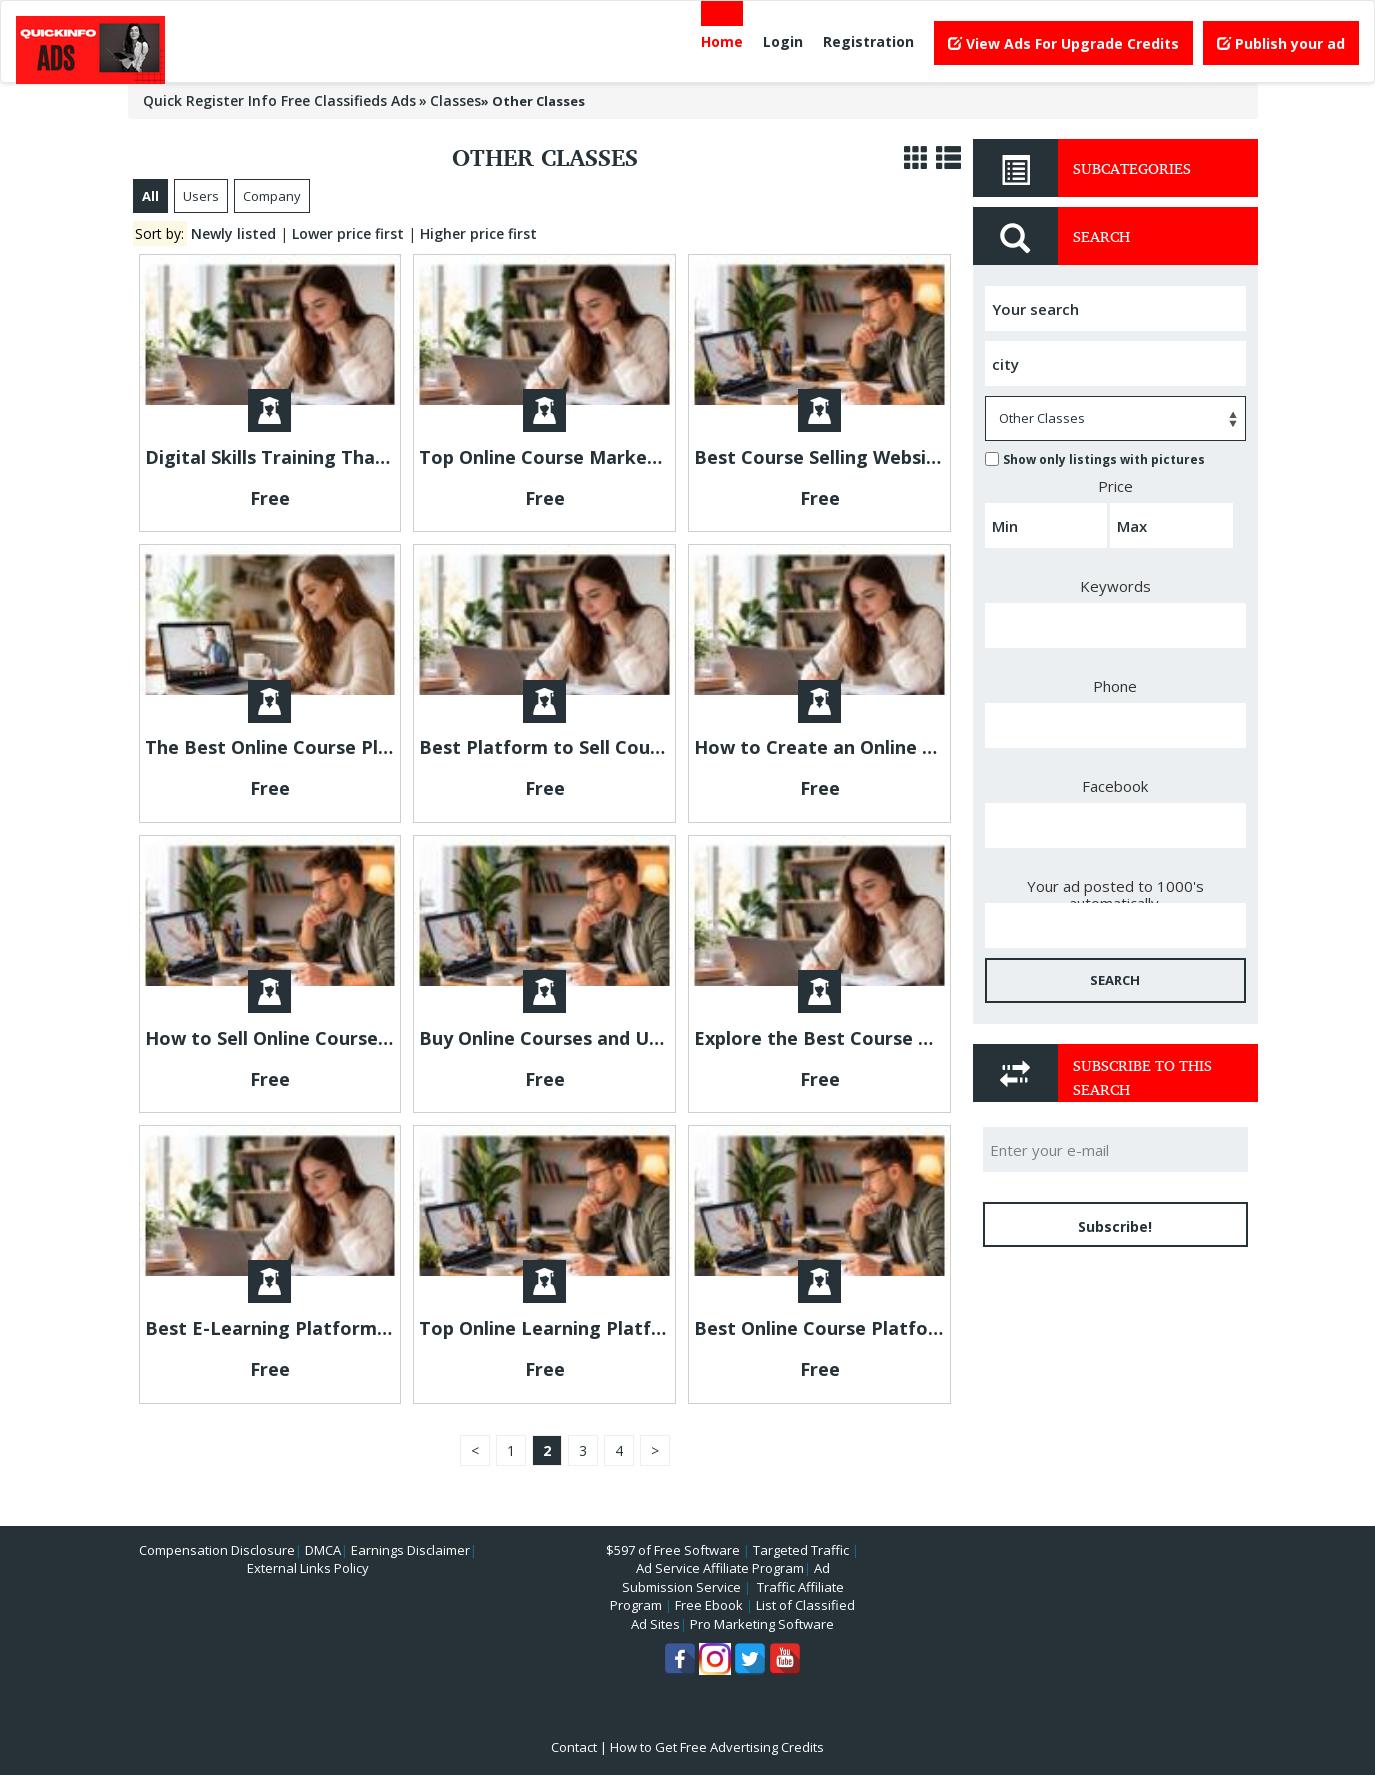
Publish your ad (1281, 43)
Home (722, 41)
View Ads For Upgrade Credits (1063, 43)
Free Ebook (709, 1605)
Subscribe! (1115, 1226)
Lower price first (348, 233)
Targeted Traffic (801, 1550)
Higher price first (478, 233)
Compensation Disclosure (217, 1550)
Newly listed (233, 233)
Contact (574, 1747)
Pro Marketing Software (762, 1624)
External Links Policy (308, 1568)
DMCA (323, 1550)
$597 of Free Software (673, 1550)
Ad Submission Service (726, 1577)
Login (783, 41)
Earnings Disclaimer (410, 1550)
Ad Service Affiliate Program (720, 1568)
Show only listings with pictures (1095, 459)
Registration (868, 41)
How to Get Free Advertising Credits (717, 1747)
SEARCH (1115, 980)
